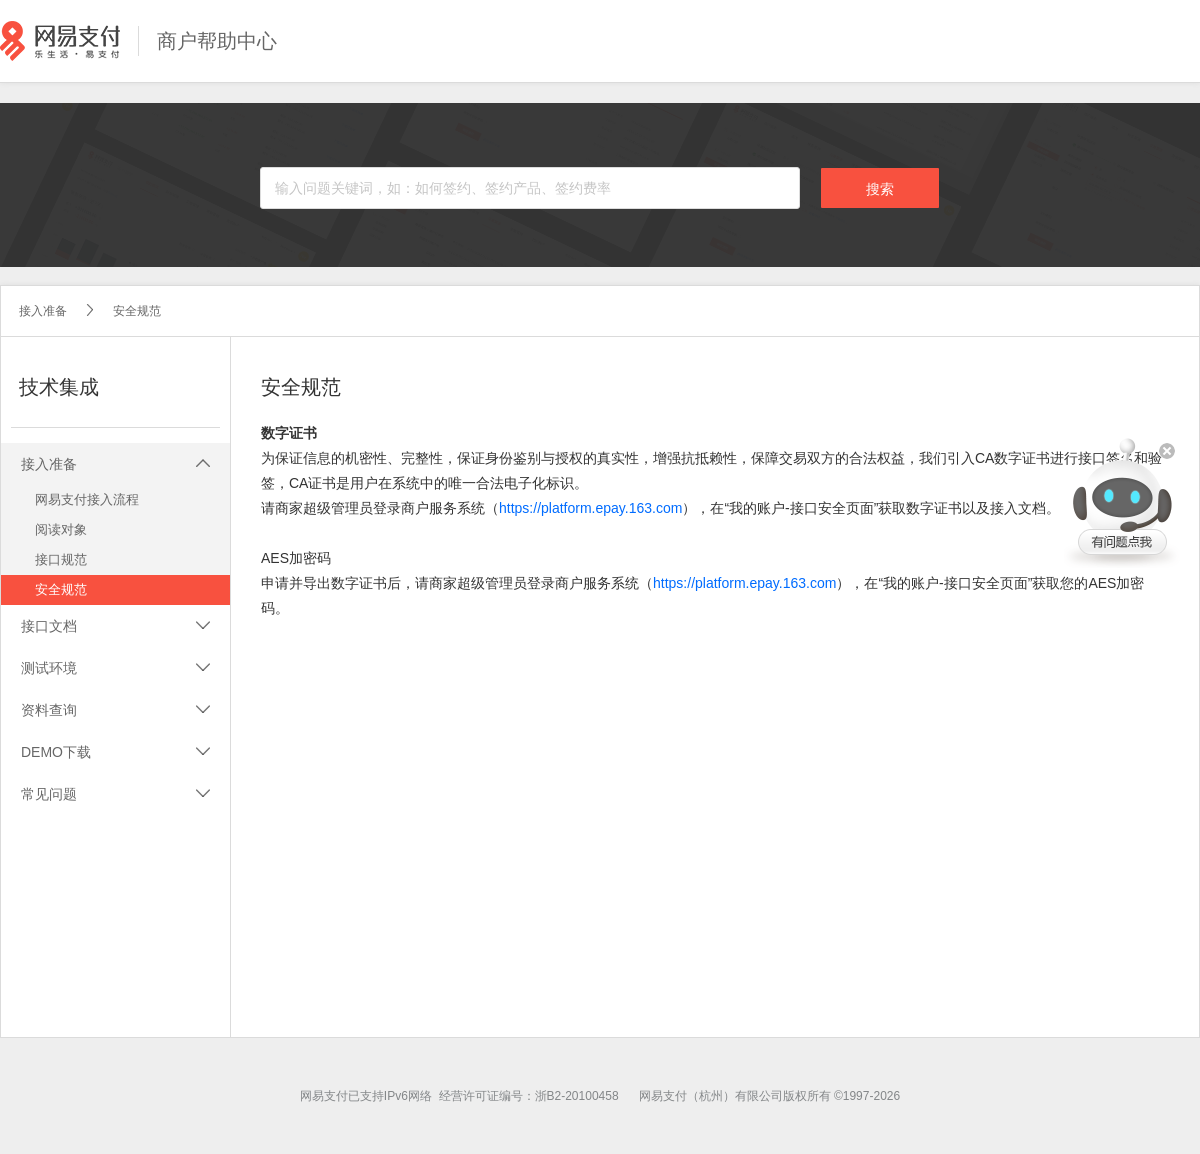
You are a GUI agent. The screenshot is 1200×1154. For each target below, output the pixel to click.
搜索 (880, 189)
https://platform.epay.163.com (590, 508)
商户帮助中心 (217, 41)
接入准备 (43, 311)
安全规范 (137, 311)
